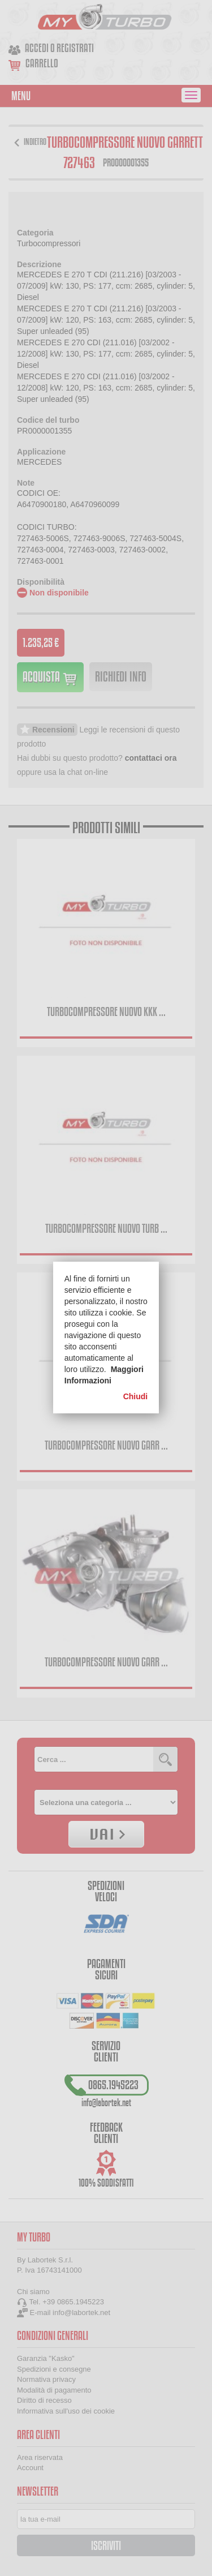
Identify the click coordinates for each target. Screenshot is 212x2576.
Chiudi (135, 1396)
